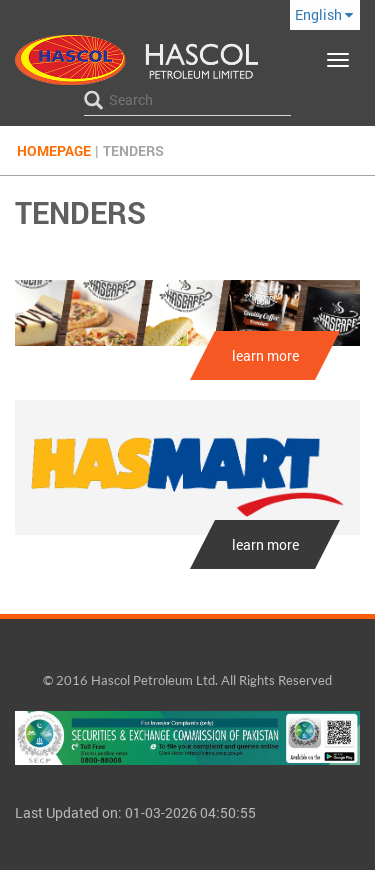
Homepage (54, 150)
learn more (265, 355)
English (324, 14)
